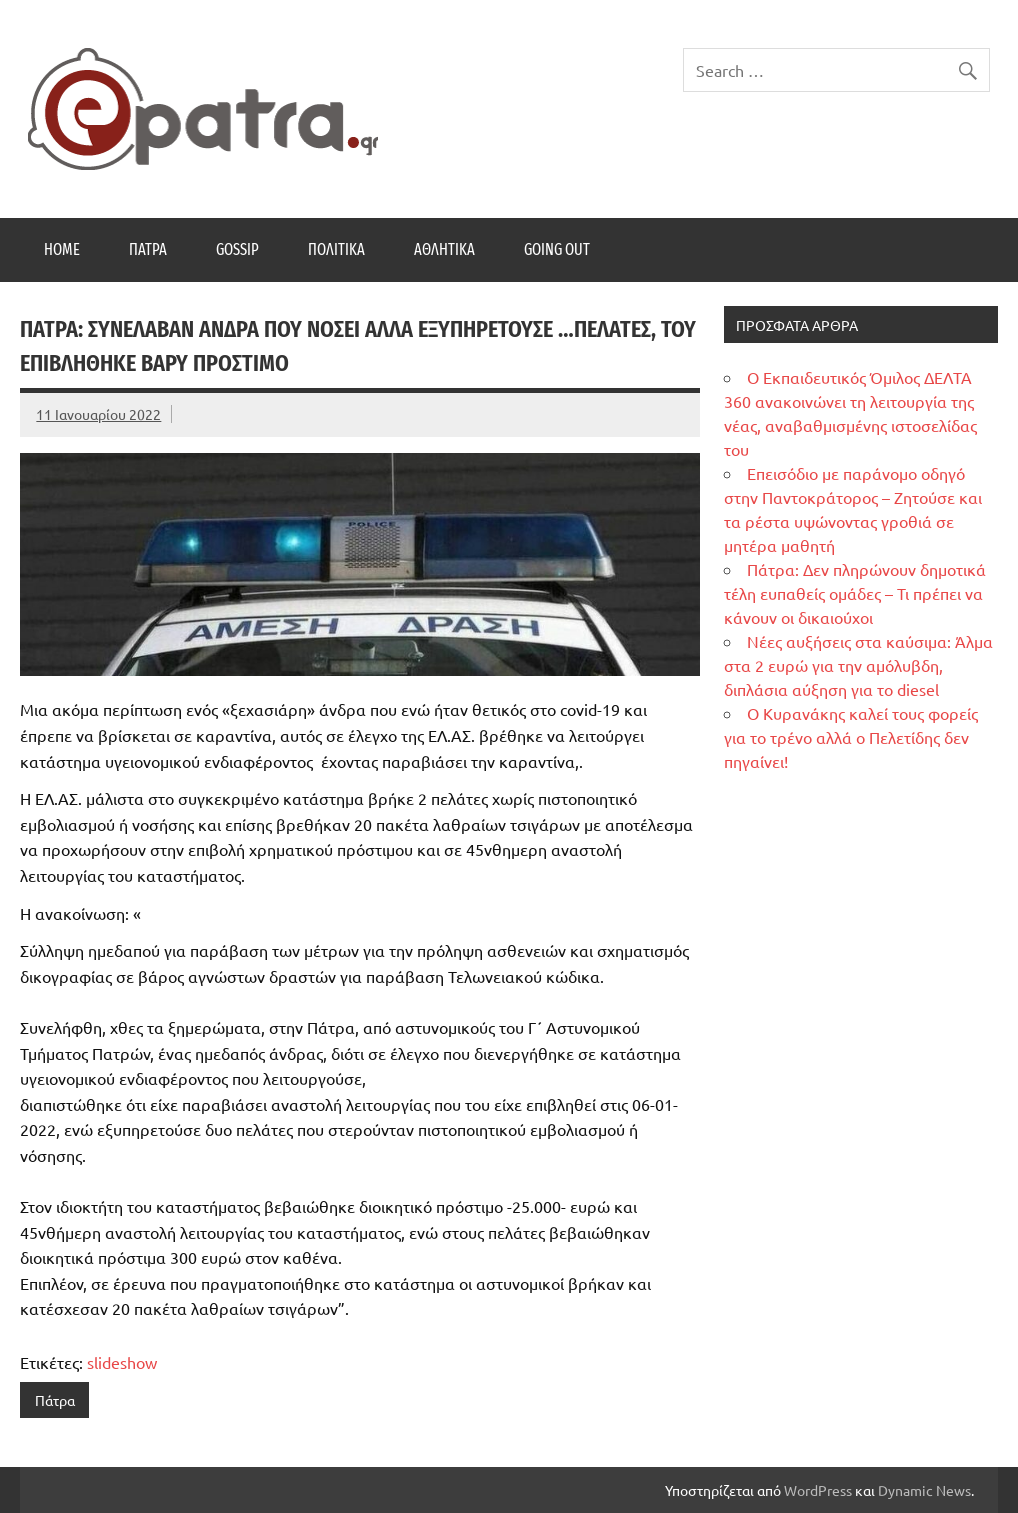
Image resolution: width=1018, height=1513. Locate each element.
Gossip (237, 249)
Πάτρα (148, 249)
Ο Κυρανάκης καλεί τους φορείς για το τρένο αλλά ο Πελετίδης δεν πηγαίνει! (851, 737)
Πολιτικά (336, 249)
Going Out (557, 249)
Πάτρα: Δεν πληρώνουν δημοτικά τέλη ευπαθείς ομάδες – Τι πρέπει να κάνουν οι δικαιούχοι (855, 593)
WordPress (818, 1490)
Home (62, 249)
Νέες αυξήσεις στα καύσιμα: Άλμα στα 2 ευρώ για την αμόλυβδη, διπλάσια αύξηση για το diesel (858, 665)
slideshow (122, 1362)
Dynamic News (924, 1490)
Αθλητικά (444, 249)
